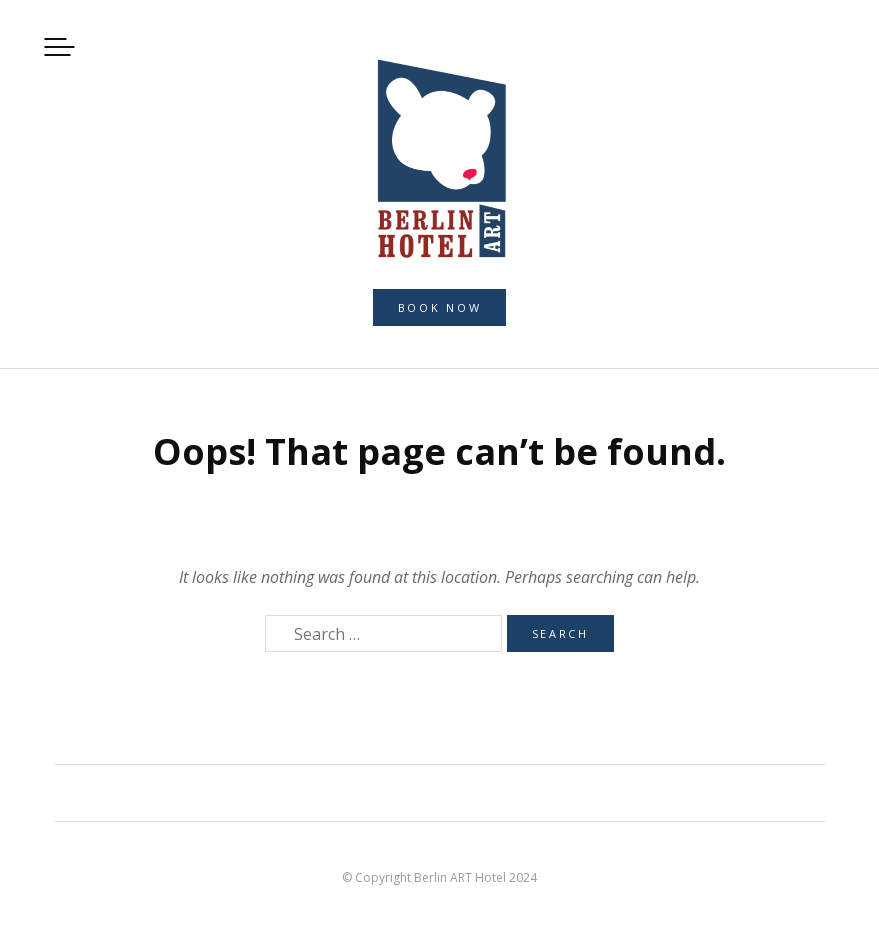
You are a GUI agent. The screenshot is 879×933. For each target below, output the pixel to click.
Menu (59, 46)
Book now (440, 307)
